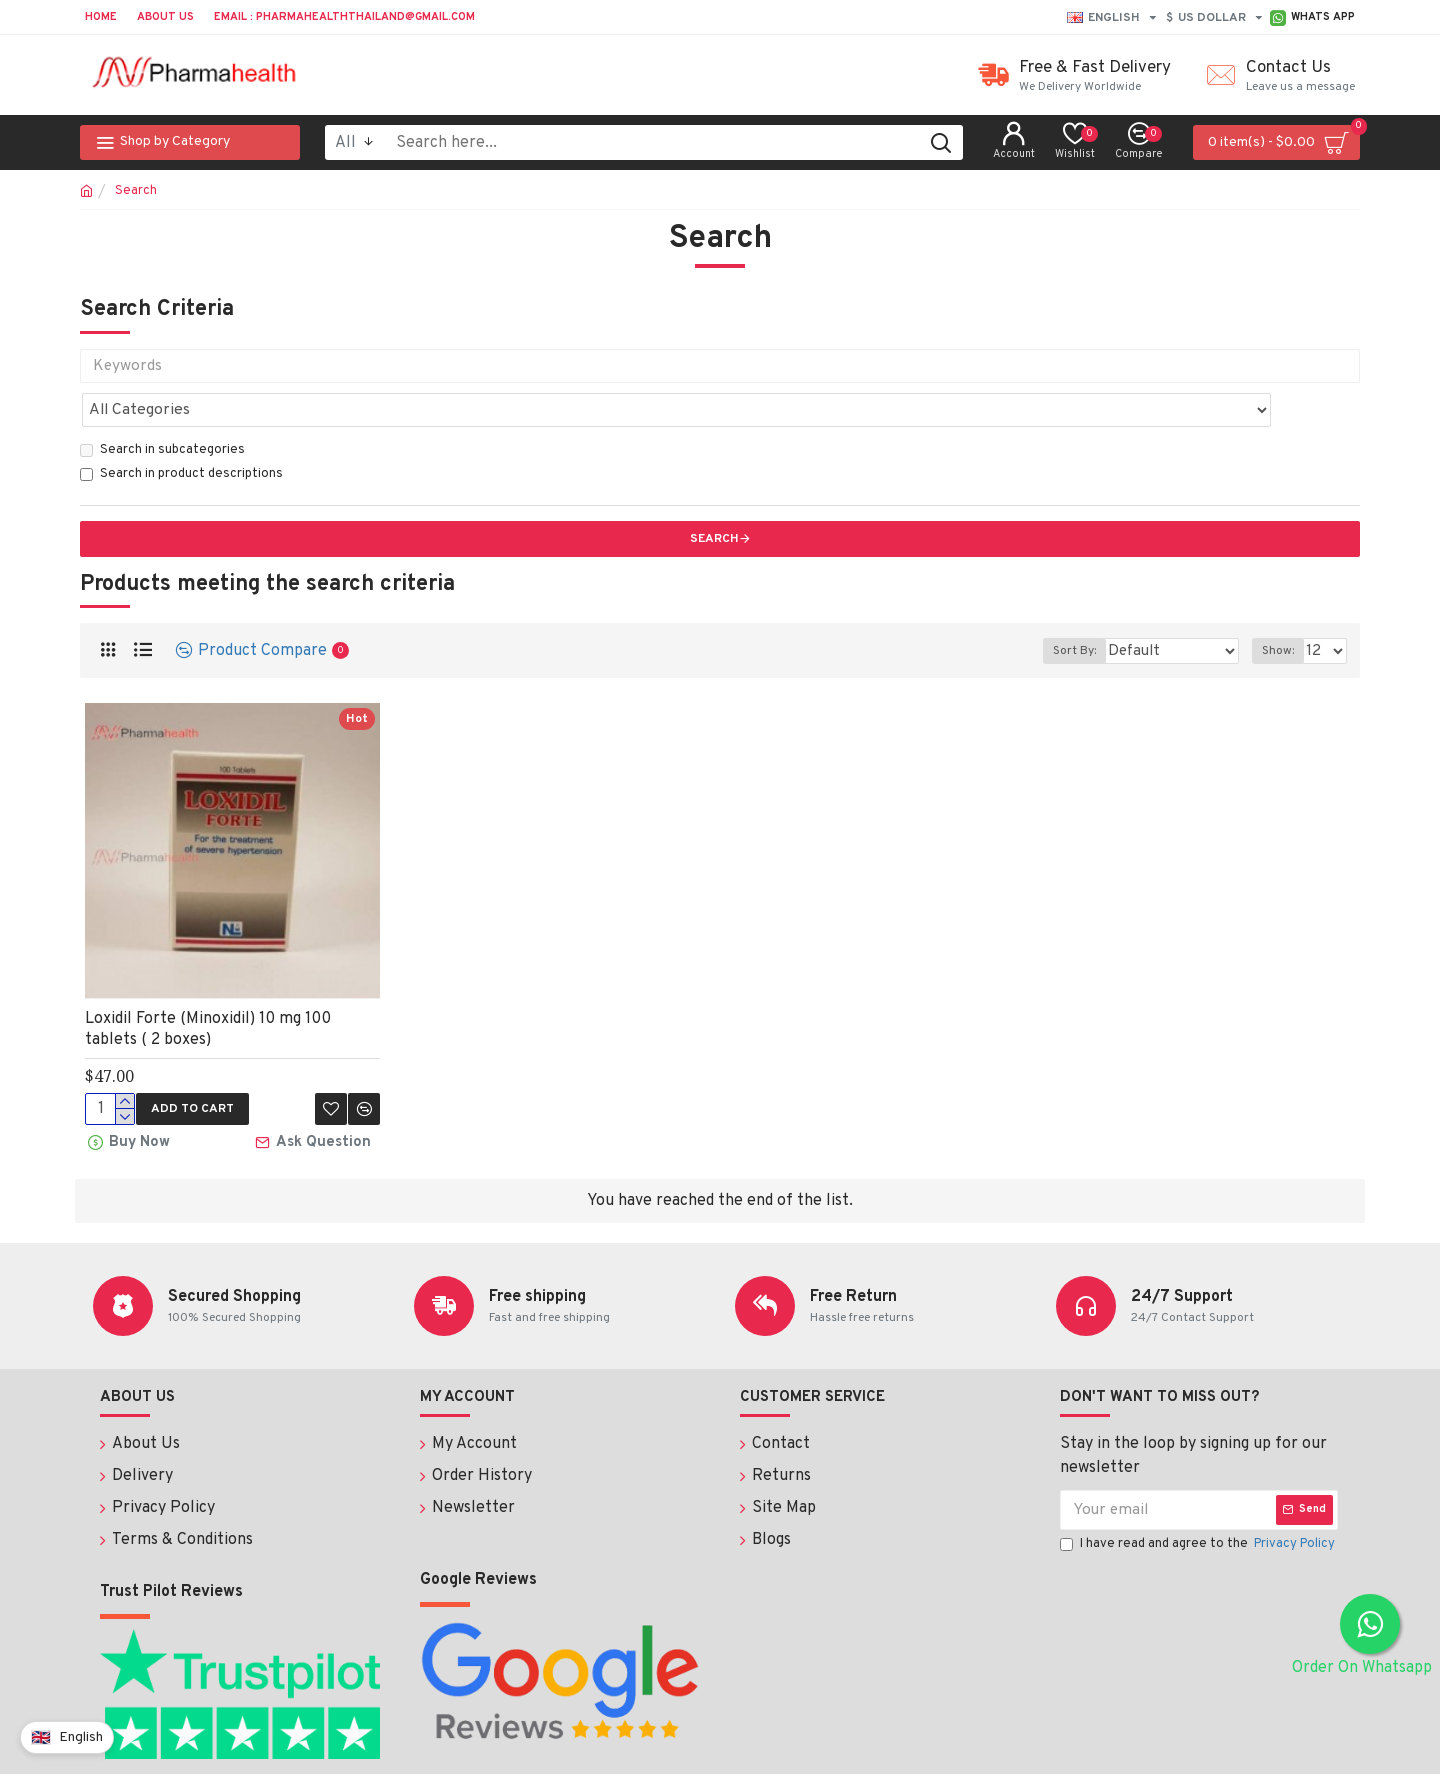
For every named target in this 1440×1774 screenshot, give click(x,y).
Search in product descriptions (181, 430)
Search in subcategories (162, 406)
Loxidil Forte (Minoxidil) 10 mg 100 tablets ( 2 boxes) (208, 985)
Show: (1282, 607)
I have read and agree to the (1199, 1497)
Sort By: (1093, 607)
